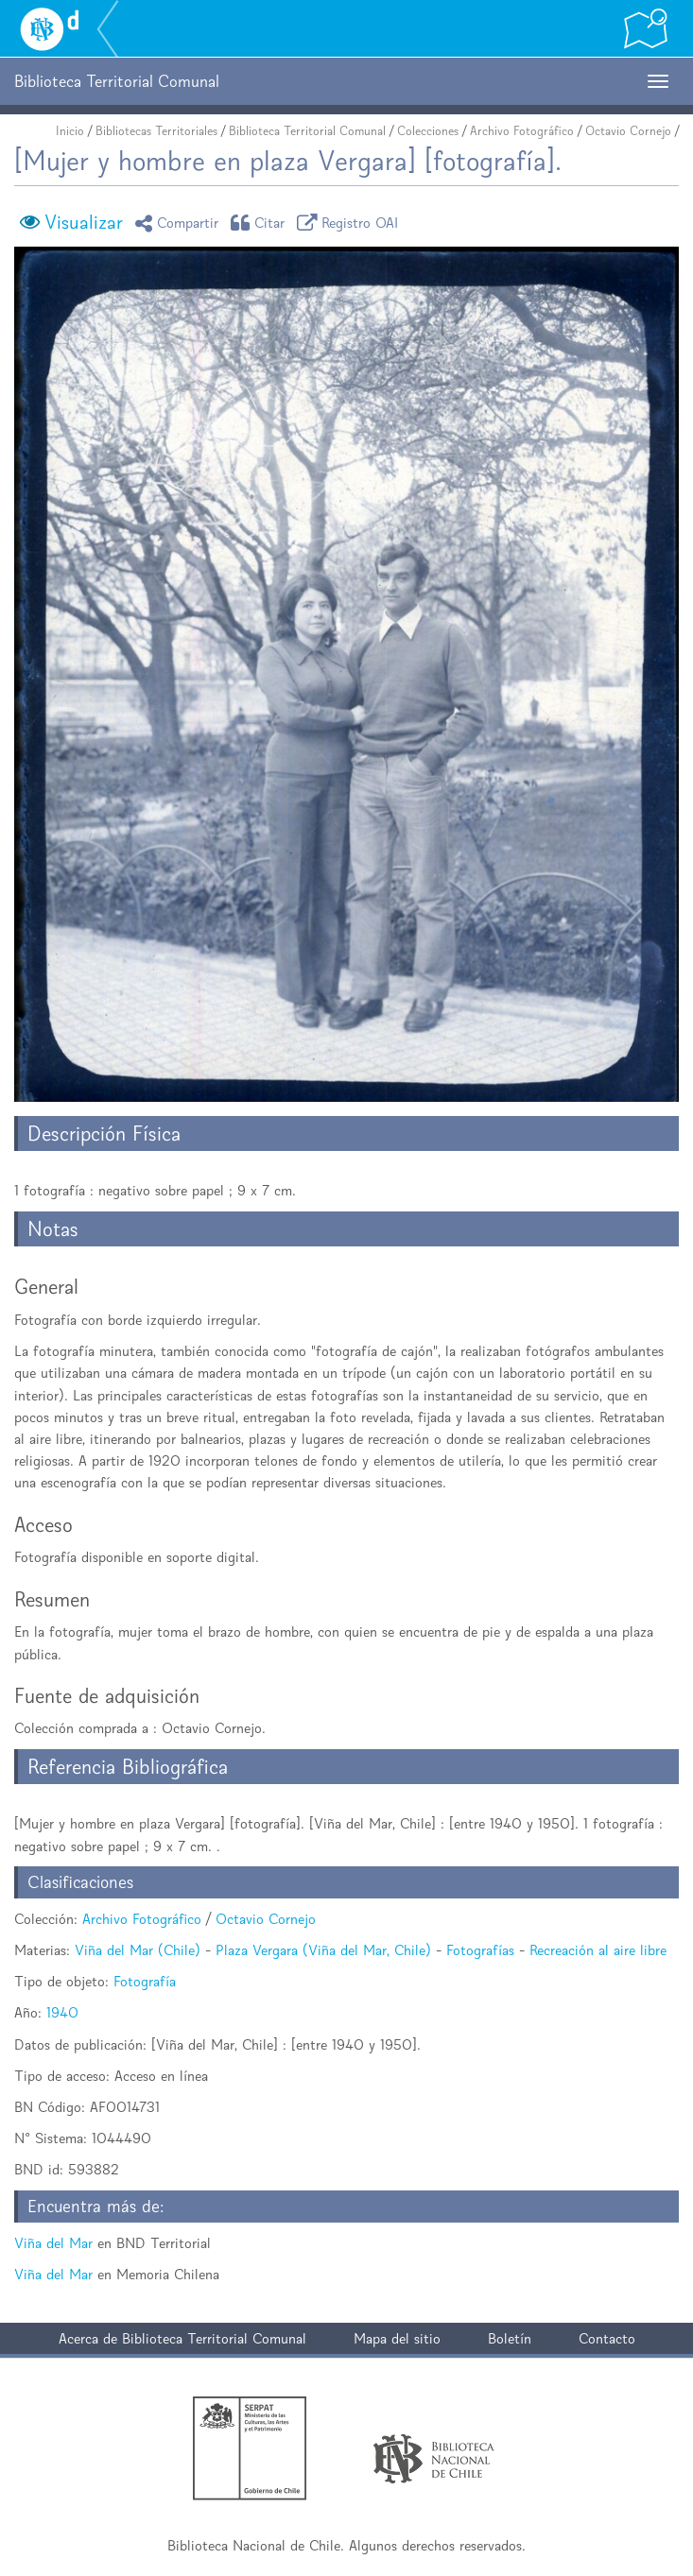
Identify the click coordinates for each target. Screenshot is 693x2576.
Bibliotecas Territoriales (156, 131)
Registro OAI (351, 222)
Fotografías (480, 1950)
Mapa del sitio (397, 2338)
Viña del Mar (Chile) (137, 1950)
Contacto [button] (607, 2338)
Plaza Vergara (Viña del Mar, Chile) (323, 1950)
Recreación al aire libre (598, 1950)
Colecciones (428, 131)
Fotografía (144, 1981)
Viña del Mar (53, 2243)
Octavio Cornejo (628, 131)
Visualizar (83, 222)
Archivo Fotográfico (522, 131)
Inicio (70, 131)
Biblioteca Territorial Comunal (307, 131)
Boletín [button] (509, 2338)
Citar (261, 222)
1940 (62, 2012)
